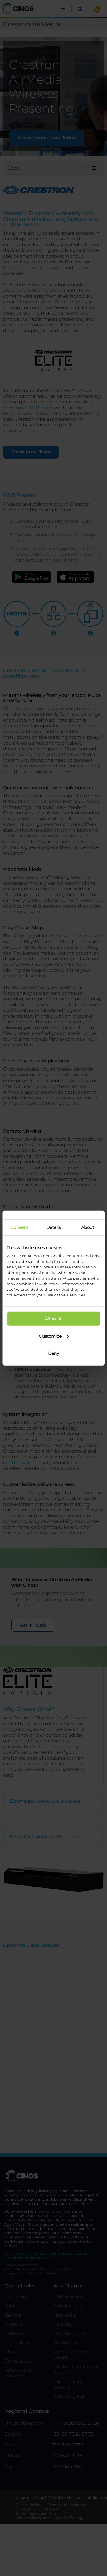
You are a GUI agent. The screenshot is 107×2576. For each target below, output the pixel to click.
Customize (53, 1336)
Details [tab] (53, 1227)
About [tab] (87, 1227)
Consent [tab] (19, 1227)
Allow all (53, 1318)
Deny (53, 1353)
